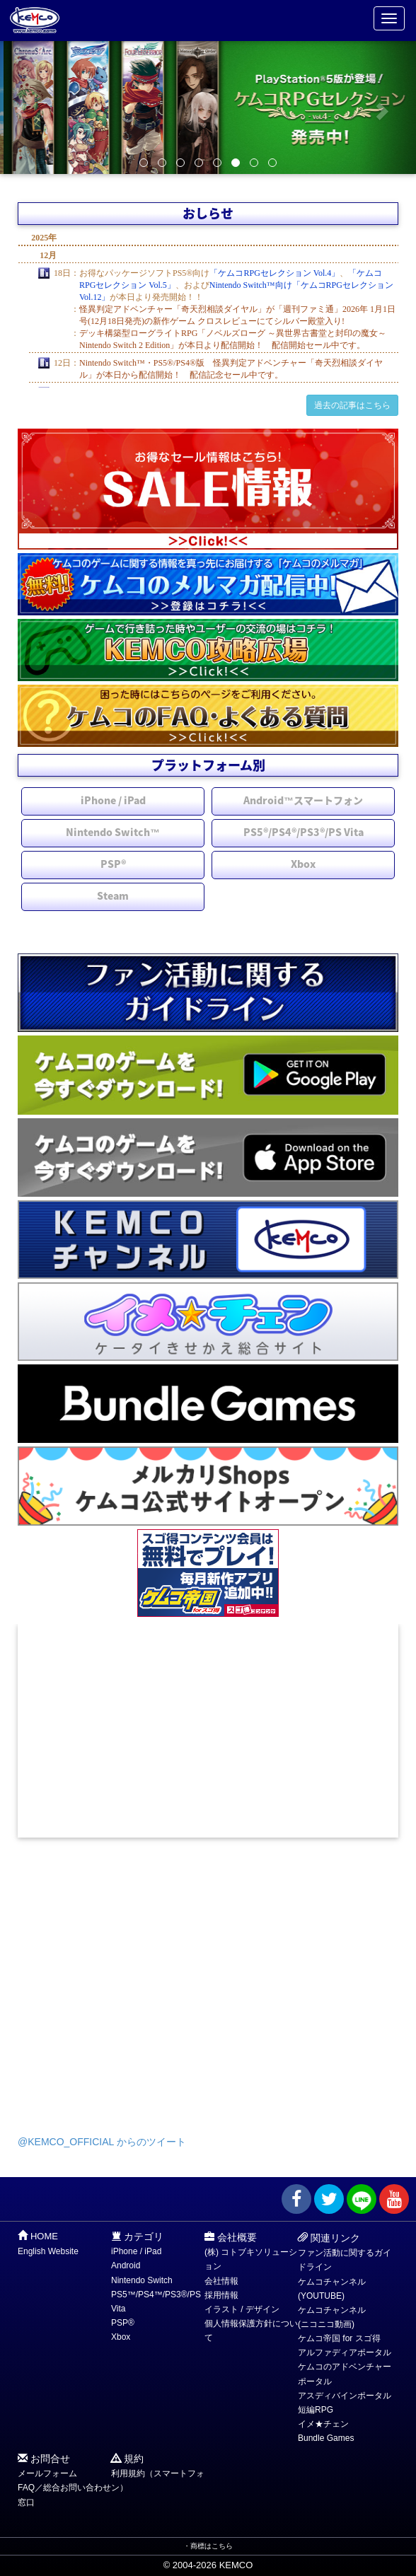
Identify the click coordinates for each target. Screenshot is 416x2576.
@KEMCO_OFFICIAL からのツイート (102, 2141)
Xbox (303, 864)
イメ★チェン (323, 2424)
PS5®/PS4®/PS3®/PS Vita (303, 832)
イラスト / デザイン (241, 2309)
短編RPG (315, 2410)
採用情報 (221, 2295)
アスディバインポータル (344, 2396)
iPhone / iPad (113, 800)
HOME (44, 2236)
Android (125, 2265)
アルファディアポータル (344, 2352)
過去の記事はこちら (352, 405)
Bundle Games (326, 2438)
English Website (48, 2251)
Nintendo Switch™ (113, 832)
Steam (113, 895)
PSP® (113, 864)
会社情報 (221, 2281)
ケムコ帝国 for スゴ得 (339, 2338)
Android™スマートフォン (303, 800)
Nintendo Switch (142, 2280)
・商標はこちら (208, 2546)
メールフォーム (47, 2473)
